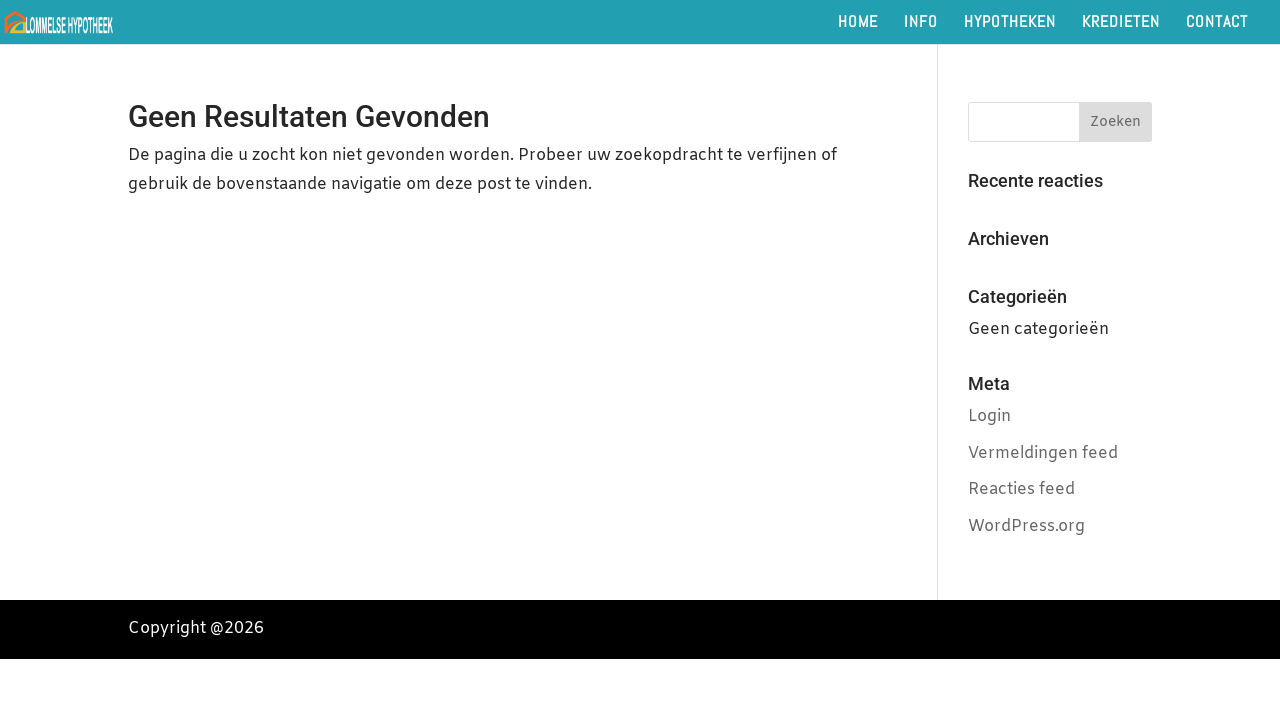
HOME (858, 23)
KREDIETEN (1121, 23)
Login (989, 416)
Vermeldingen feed (1043, 453)
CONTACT (1217, 23)
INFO (921, 23)
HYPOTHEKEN (1010, 23)
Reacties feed (1021, 489)
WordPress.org (1026, 526)
